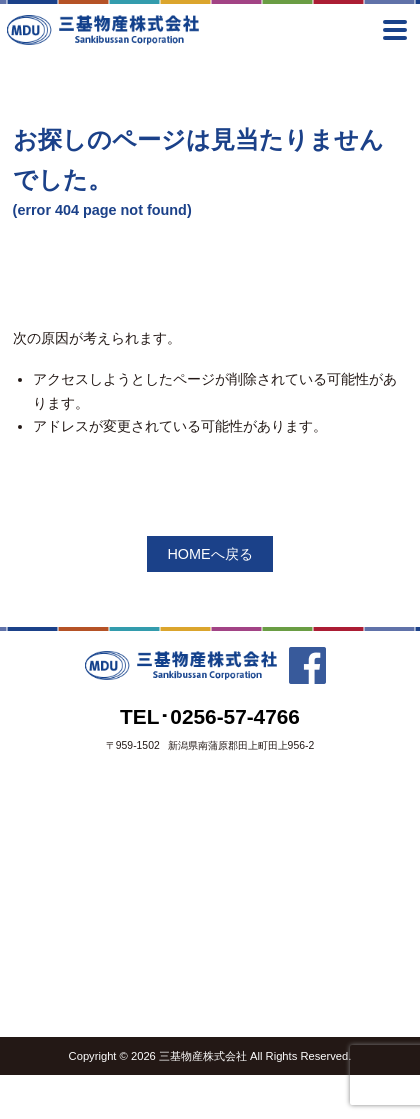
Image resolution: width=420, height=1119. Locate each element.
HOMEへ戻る (209, 554)
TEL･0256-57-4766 (210, 716)
